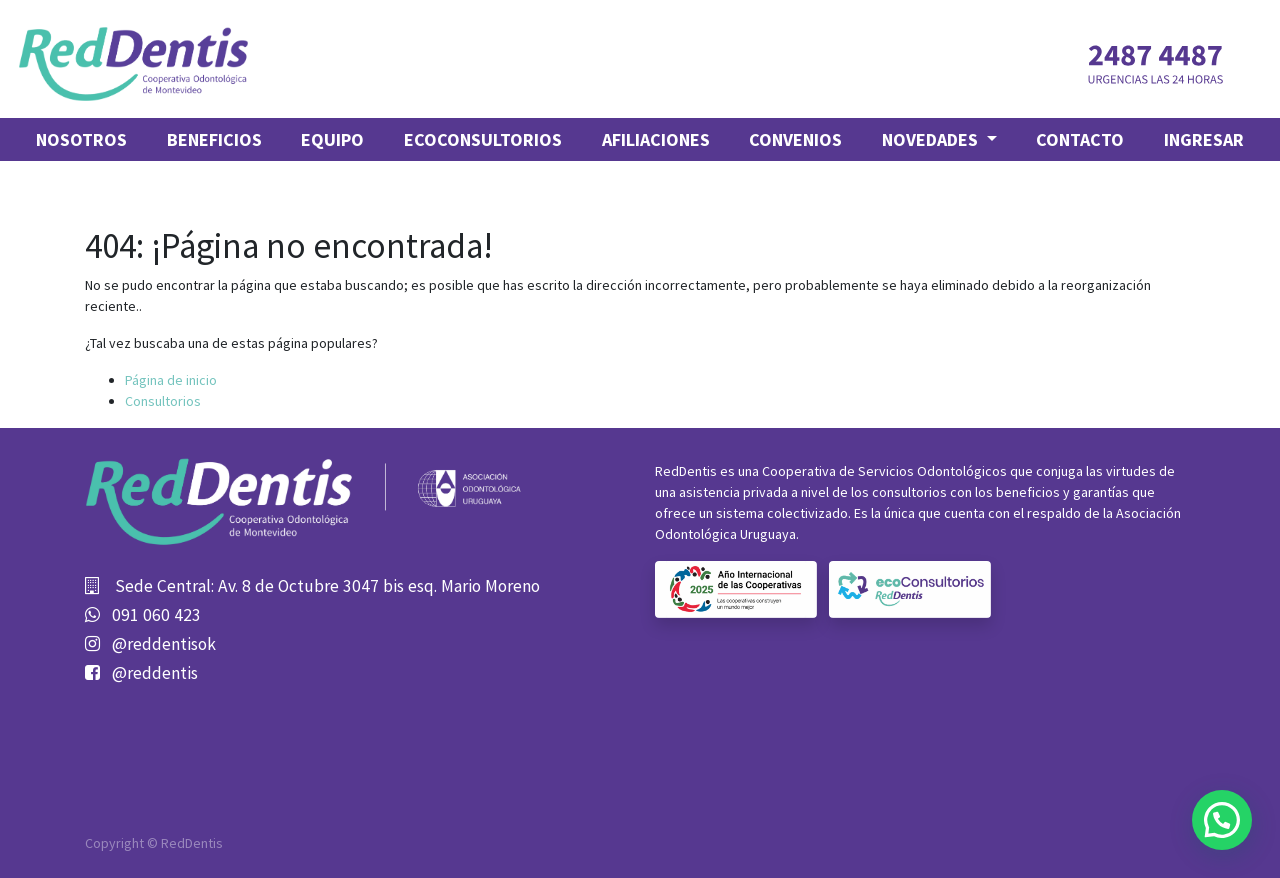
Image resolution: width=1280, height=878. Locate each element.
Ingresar (1204, 139)
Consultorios (163, 401)
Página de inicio (171, 380)
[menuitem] (81, 139)
